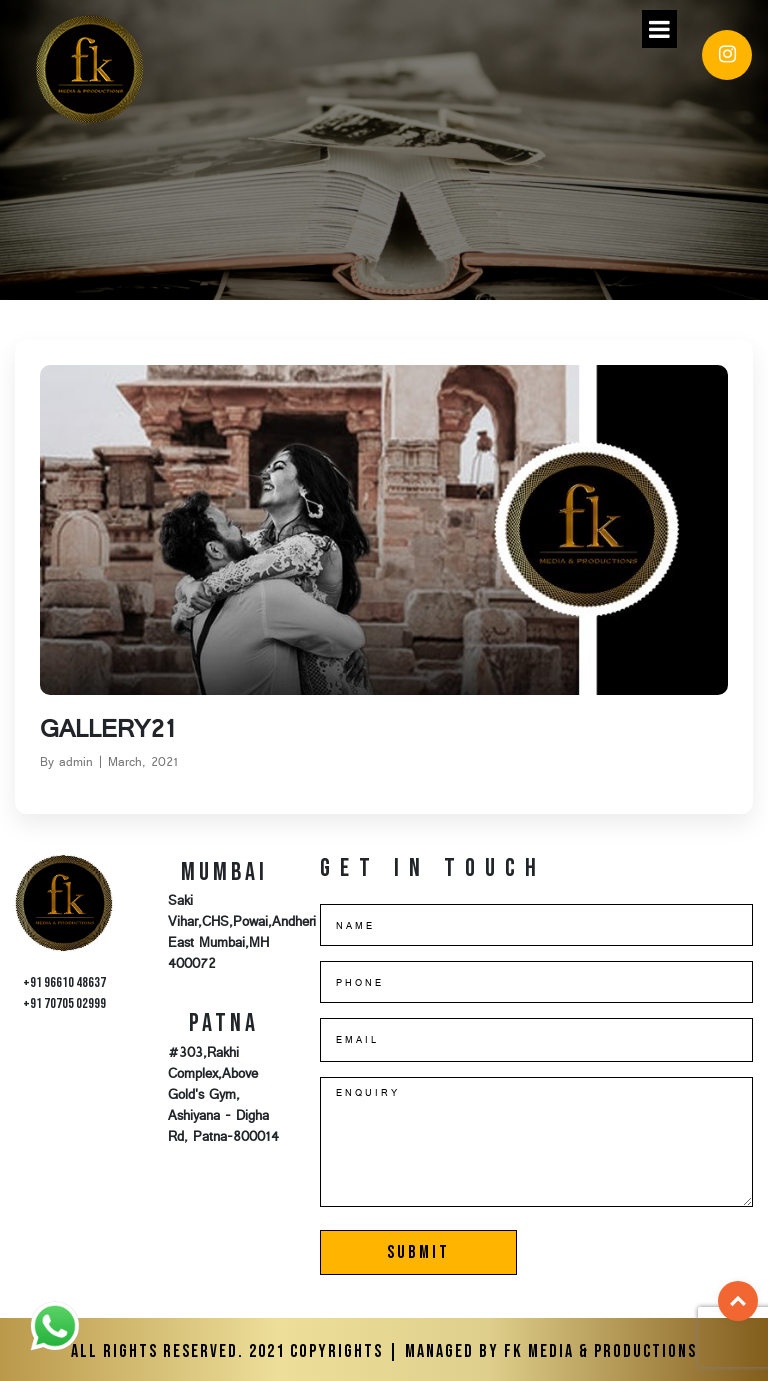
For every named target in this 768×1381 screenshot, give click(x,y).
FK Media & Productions (600, 1351)
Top (738, 1301)
